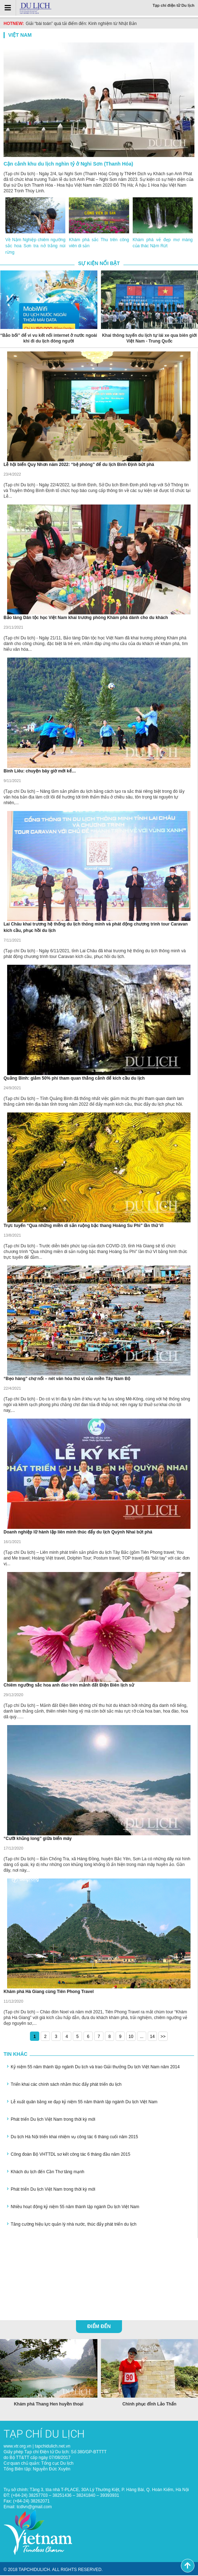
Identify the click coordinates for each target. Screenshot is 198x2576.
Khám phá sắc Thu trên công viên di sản (99, 243)
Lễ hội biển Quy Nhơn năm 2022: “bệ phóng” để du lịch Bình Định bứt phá (79, 465)
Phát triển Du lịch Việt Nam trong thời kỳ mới (53, 2120)
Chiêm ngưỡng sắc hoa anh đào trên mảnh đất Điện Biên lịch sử (69, 1685)
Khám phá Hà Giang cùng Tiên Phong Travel (49, 1992)
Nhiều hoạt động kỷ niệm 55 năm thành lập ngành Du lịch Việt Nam (75, 2207)
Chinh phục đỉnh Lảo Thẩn (149, 2404)
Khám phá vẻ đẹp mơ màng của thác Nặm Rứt (163, 243)
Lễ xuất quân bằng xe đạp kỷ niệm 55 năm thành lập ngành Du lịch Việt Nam (84, 2102)
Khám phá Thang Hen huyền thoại (48, 2404)
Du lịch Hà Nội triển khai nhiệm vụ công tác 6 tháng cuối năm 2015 (74, 2137)
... (141, 2037)
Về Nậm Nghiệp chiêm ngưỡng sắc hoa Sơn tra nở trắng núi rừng (35, 246)
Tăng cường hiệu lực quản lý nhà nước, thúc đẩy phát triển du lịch (74, 2224)
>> (163, 2037)
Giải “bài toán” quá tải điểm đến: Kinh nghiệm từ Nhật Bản (81, 23)
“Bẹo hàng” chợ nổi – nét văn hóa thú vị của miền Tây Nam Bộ (67, 1379)
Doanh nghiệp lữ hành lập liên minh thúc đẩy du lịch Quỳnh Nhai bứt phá (78, 1532)
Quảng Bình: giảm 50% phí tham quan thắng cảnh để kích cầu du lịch (74, 1078)
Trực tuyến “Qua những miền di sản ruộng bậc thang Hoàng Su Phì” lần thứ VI (83, 1226)
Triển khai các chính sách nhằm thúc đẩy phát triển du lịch (66, 2085)
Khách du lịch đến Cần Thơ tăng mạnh (47, 2172)
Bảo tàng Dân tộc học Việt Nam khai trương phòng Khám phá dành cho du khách (86, 618)
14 (152, 2037)
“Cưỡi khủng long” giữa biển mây (38, 1838)
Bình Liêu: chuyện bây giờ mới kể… (40, 771)
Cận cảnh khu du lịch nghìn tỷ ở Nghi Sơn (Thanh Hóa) (68, 164)
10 (130, 2037)
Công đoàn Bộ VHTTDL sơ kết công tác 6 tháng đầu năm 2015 (70, 2154)
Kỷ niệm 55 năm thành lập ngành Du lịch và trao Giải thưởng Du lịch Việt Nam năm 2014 (95, 2067)
